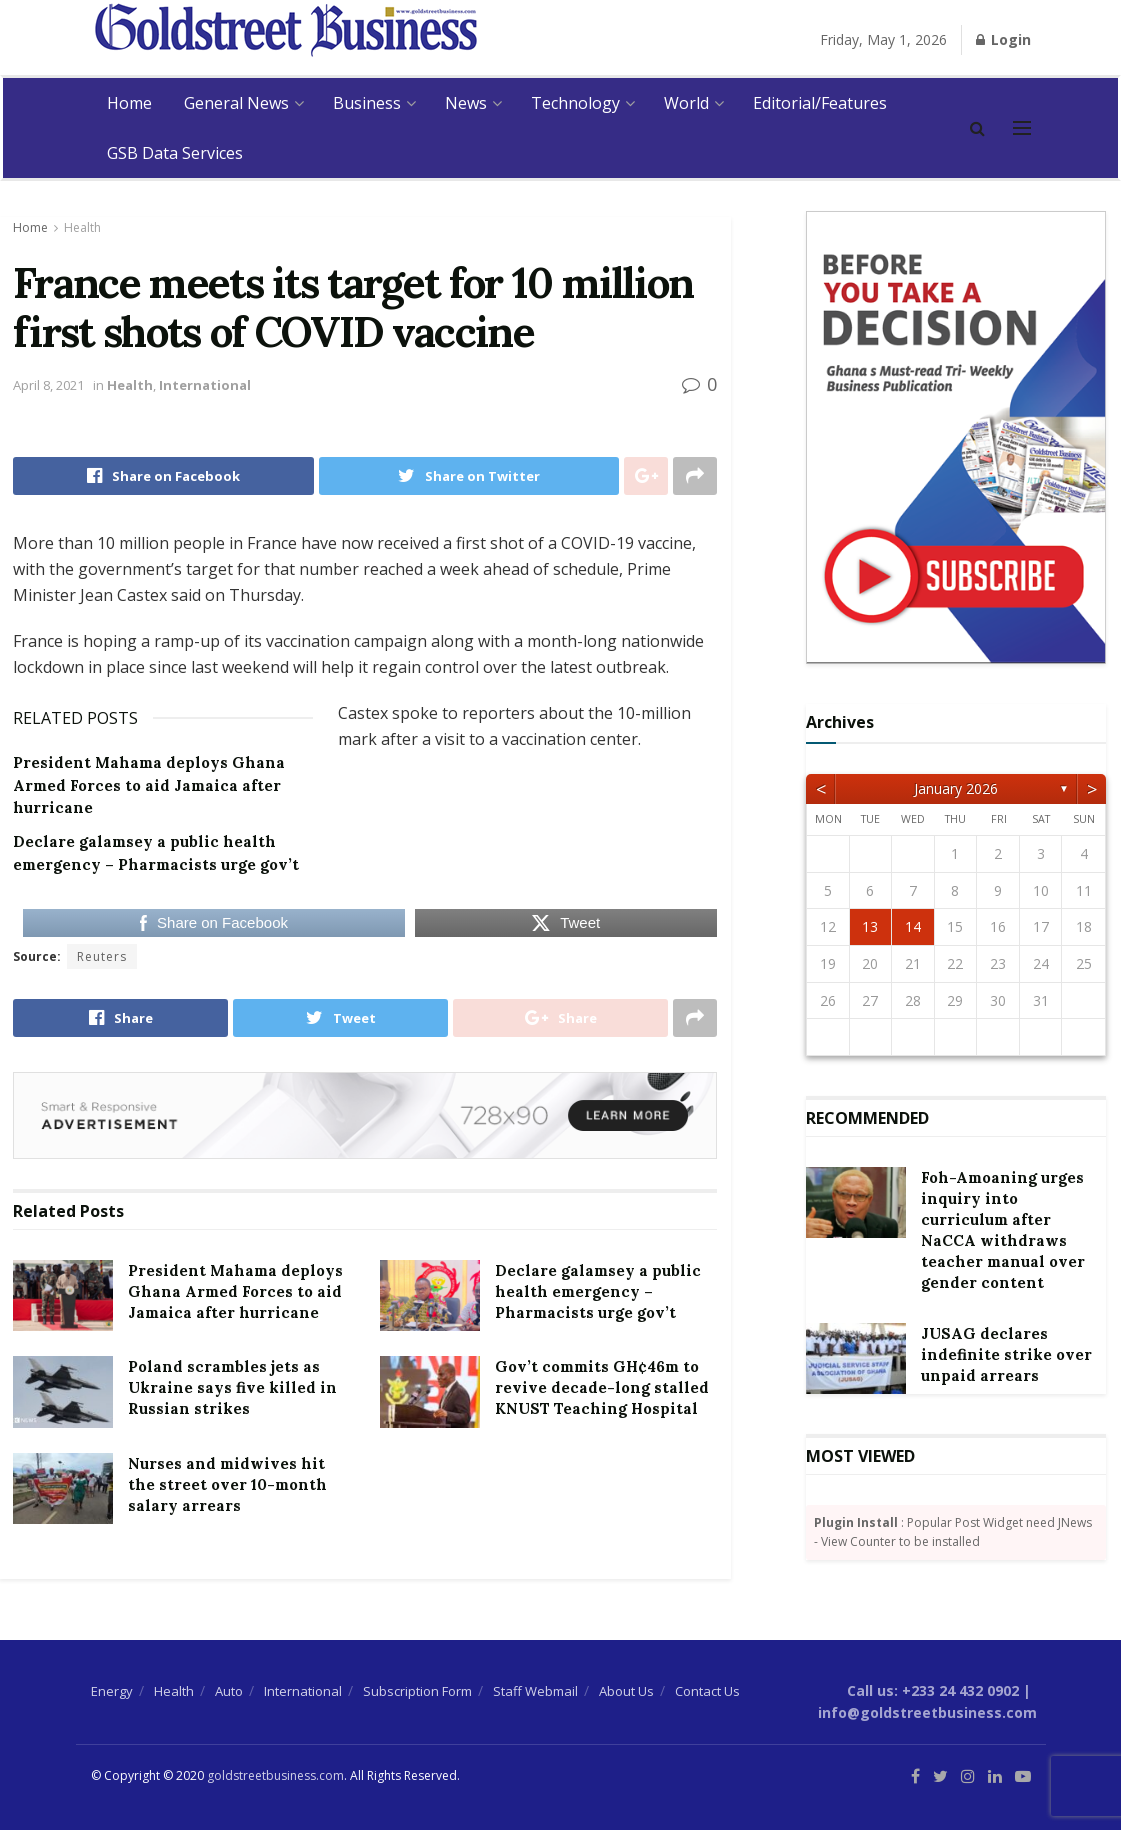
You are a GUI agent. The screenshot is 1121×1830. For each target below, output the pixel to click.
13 (870, 926)
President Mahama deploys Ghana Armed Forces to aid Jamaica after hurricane (149, 785)
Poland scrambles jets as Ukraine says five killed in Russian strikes (232, 1387)
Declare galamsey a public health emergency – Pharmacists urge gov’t (598, 1291)
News (466, 103)
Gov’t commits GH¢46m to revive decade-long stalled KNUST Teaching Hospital (602, 1387)
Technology (575, 103)
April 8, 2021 (48, 385)
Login (1003, 39)
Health (82, 227)
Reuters (102, 956)
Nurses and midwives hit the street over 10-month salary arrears (227, 1484)
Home (129, 103)
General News (236, 103)
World (686, 103)
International (205, 385)
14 (913, 926)
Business (367, 103)
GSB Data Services (175, 153)
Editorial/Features (820, 103)
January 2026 (956, 788)
